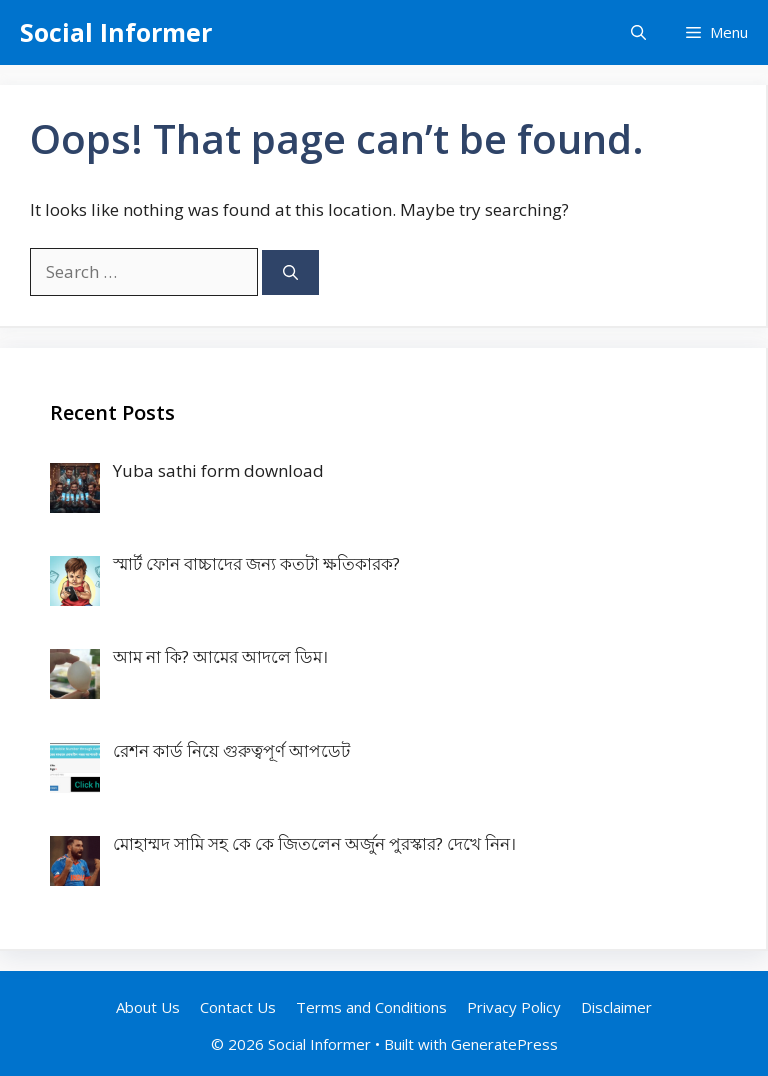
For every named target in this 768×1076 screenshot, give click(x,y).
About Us (148, 1007)
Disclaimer (616, 1007)
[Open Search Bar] (638, 32)
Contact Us (238, 1007)
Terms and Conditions (371, 1007)
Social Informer (116, 32)
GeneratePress (504, 1044)
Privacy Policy (514, 1007)
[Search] (290, 272)
